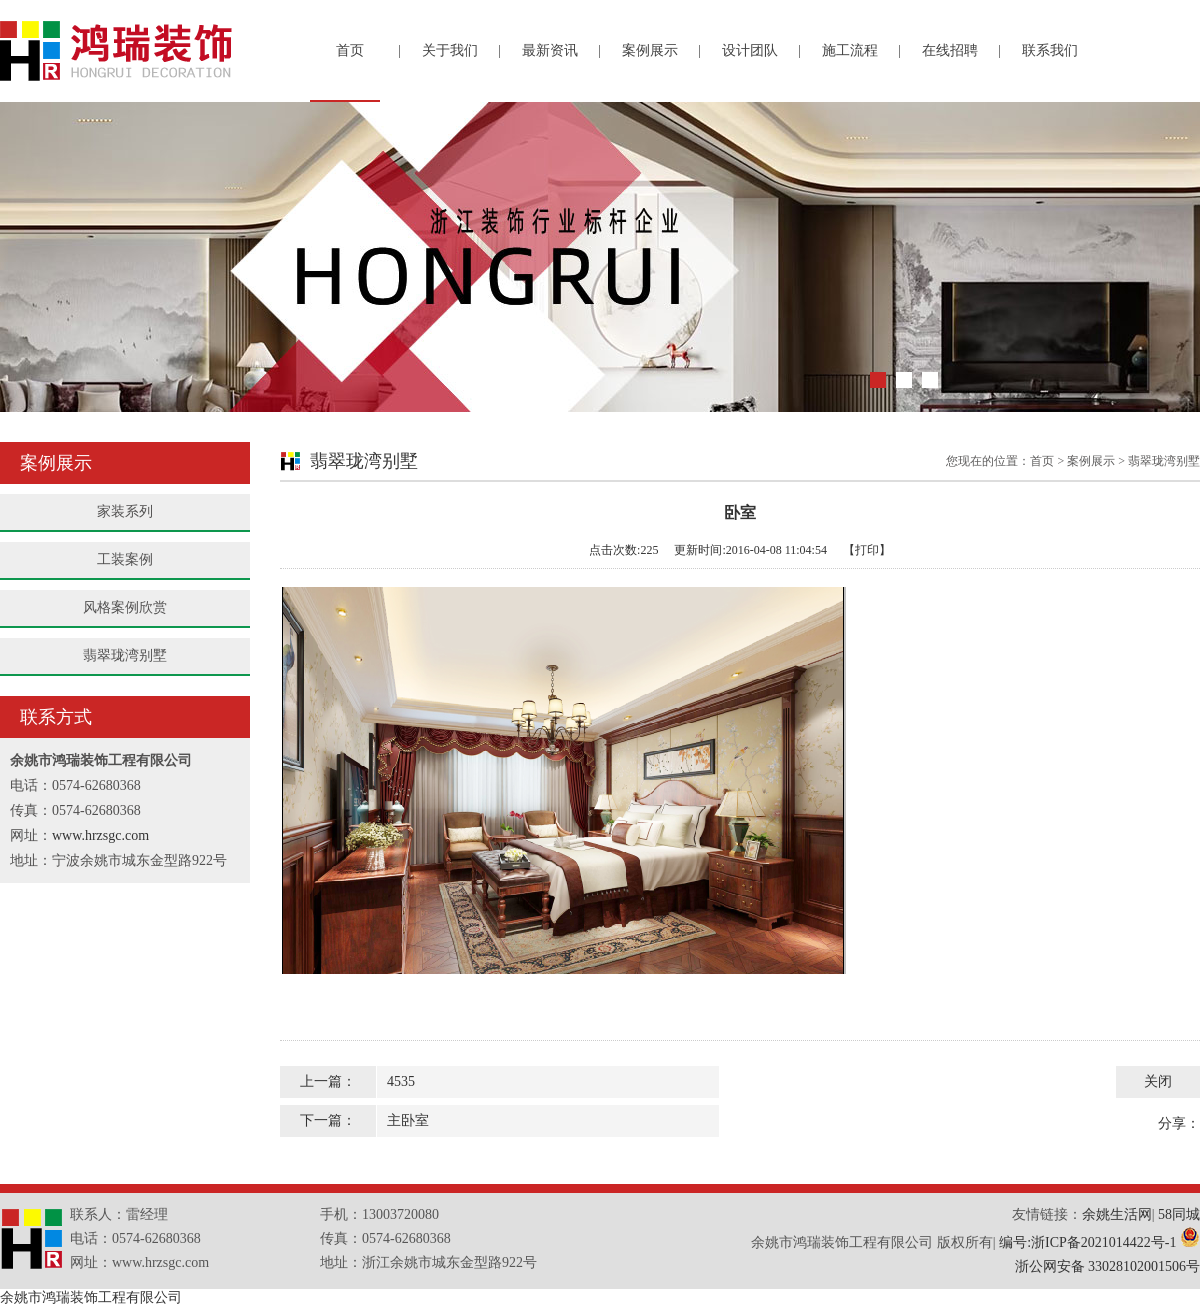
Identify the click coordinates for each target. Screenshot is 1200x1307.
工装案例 (125, 559)
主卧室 (408, 1120)
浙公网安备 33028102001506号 (1108, 1266)
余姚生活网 (1117, 1214)
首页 (350, 50)
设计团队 (750, 50)
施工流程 (850, 50)
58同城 (1179, 1214)
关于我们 (450, 50)
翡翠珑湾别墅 (125, 655)
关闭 (1158, 1081)
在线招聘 (950, 50)
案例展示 (650, 50)
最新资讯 (550, 50)
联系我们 (1050, 50)
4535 (401, 1081)
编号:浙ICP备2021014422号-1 (1087, 1242)
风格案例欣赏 (125, 607)
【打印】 (867, 550)
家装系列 (125, 511)
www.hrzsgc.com (100, 835)
